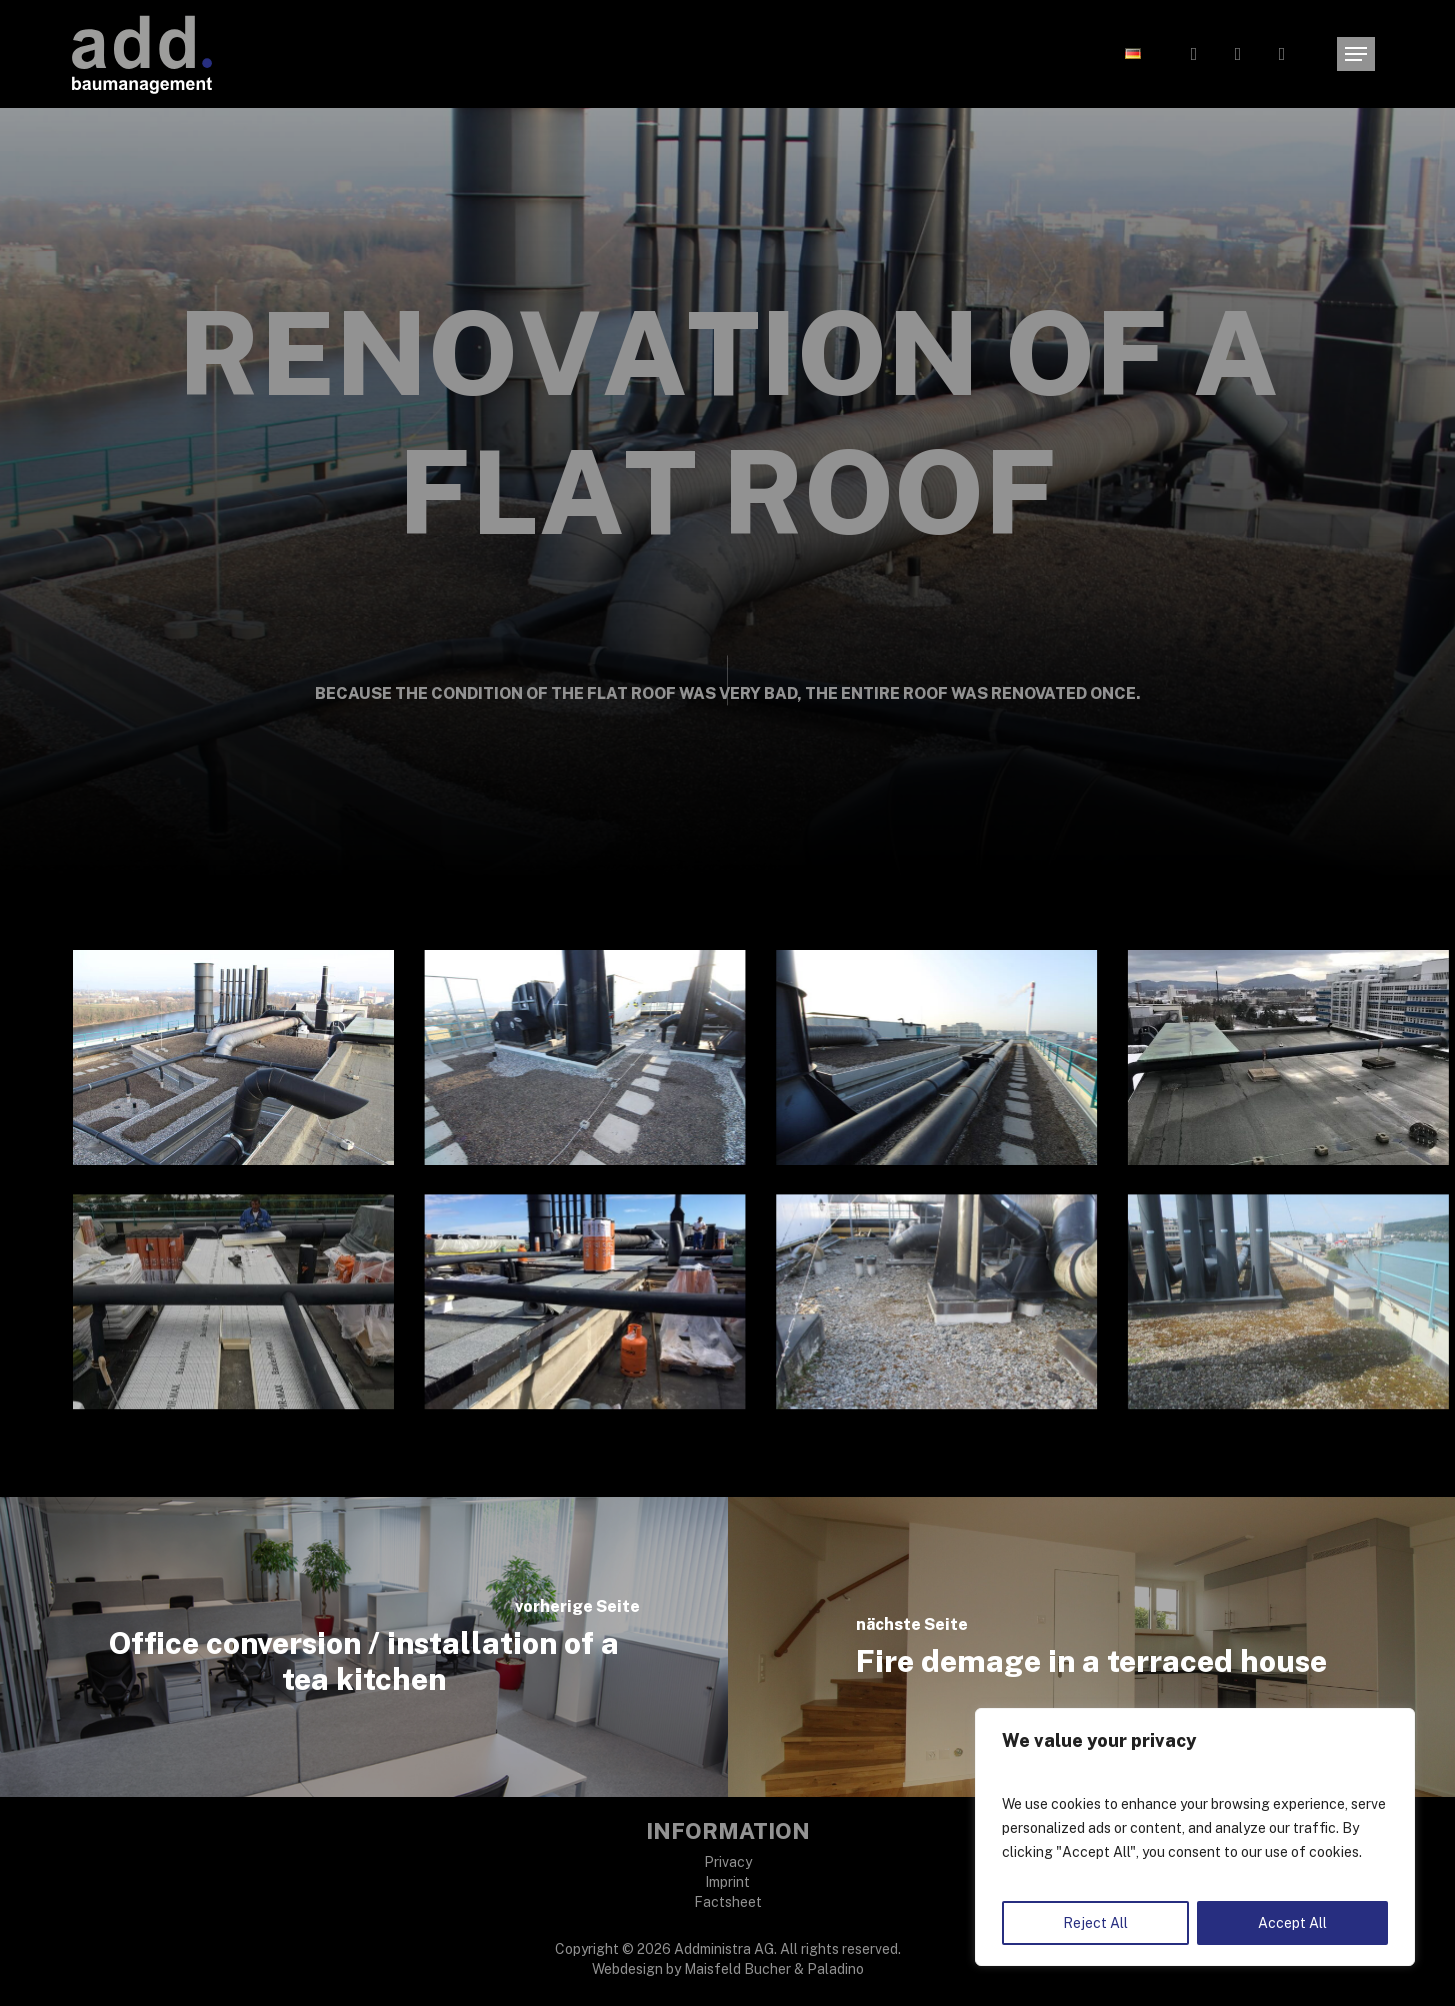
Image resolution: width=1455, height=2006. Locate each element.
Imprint (727, 1882)
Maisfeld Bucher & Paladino (774, 1969)
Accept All (1292, 1923)
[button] (1356, 54)
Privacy (728, 1862)
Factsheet (728, 1902)
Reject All (1095, 1923)
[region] (1195, 1837)
